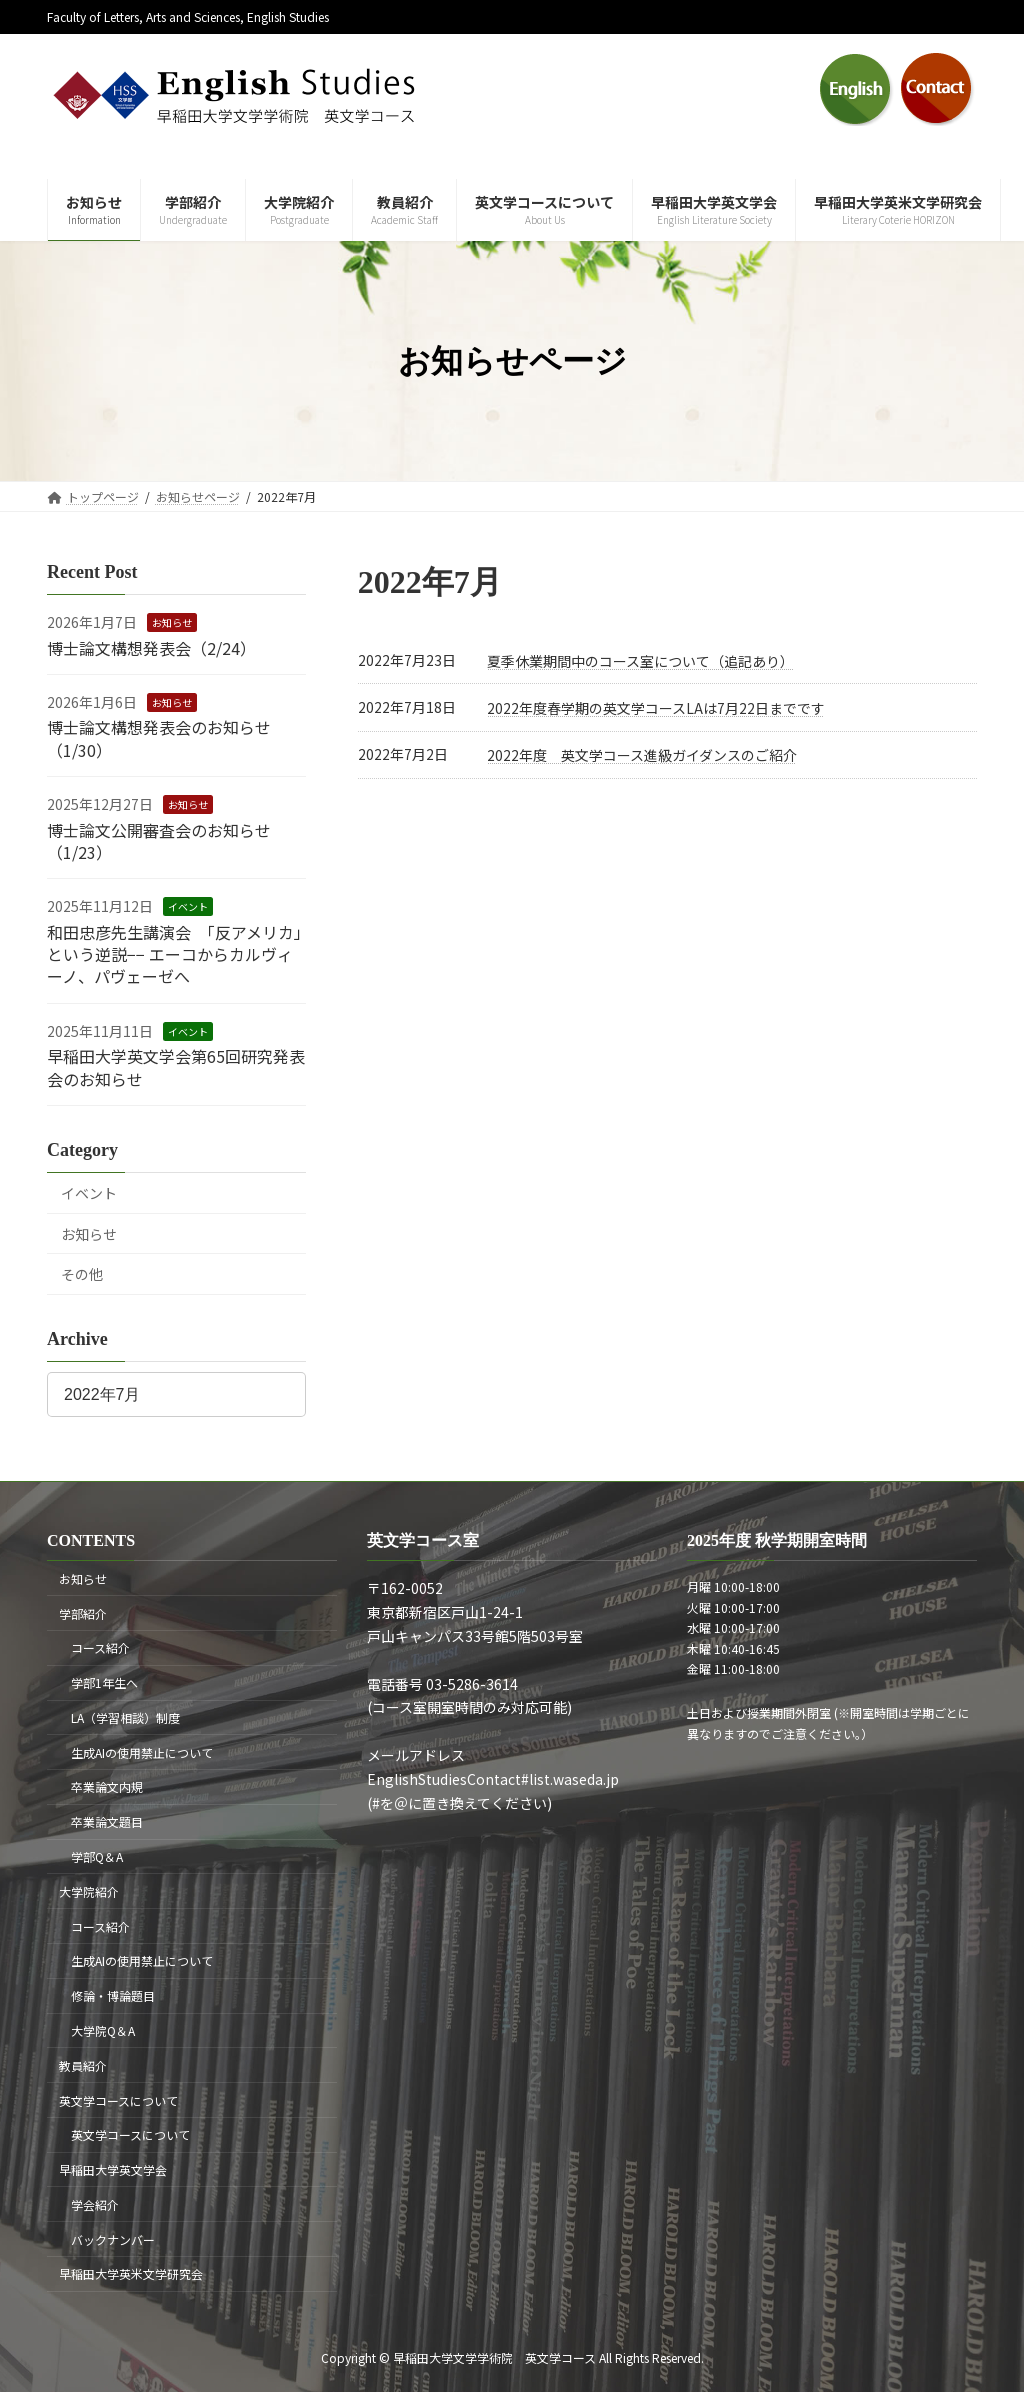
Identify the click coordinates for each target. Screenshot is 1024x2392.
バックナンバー (113, 2238)
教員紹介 (83, 2065)
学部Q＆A (97, 1856)
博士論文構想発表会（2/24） (151, 648)
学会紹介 (95, 2204)
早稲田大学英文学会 (113, 2169)
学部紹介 (83, 1612)
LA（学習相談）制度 (125, 1717)
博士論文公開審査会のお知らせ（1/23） (159, 841)
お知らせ (172, 622)
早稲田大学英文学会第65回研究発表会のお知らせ (176, 1067)
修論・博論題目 (113, 1995)
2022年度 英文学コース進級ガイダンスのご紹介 (642, 755)
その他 (82, 1274)
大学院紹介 (89, 1891)
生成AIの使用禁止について (142, 1751)
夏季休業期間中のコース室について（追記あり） (640, 661)
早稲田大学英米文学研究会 (131, 2273)
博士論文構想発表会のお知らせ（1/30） (159, 738)
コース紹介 (100, 1647)
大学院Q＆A (103, 2030)
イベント (188, 906)
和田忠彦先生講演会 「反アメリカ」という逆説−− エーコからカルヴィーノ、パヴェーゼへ (174, 954)
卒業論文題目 (107, 1821)
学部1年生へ (104, 1682)
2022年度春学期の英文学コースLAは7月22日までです (656, 708)
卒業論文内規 (107, 1786)
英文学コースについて (118, 2099)
